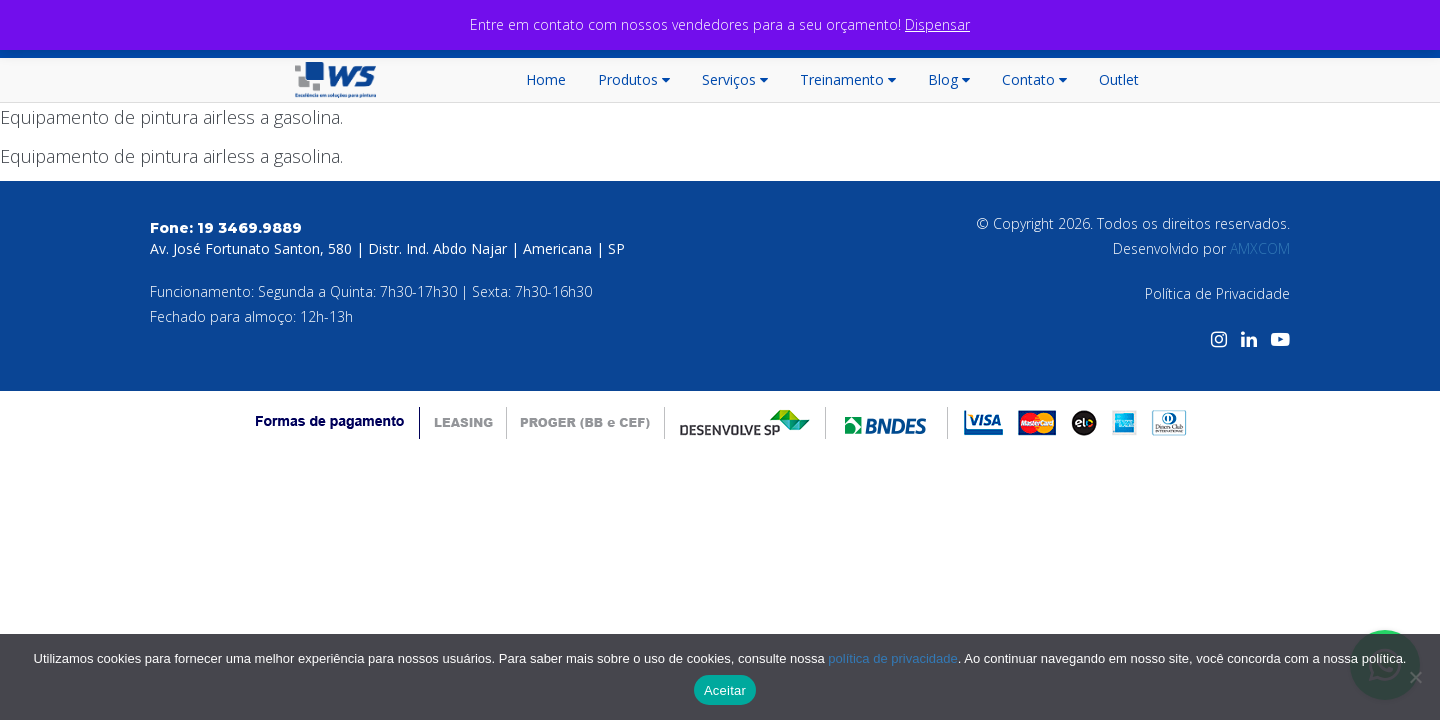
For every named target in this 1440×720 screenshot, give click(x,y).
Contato (1034, 79)
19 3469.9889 (249, 228)
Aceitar (725, 690)
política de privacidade (892, 658)
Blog (949, 79)
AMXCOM (1260, 248)
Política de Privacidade (1217, 293)
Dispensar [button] (937, 24)
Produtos (634, 79)
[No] (1415, 677)
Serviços (735, 79)
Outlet (1119, 79)
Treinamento (848, 79)
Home (546, 79)
